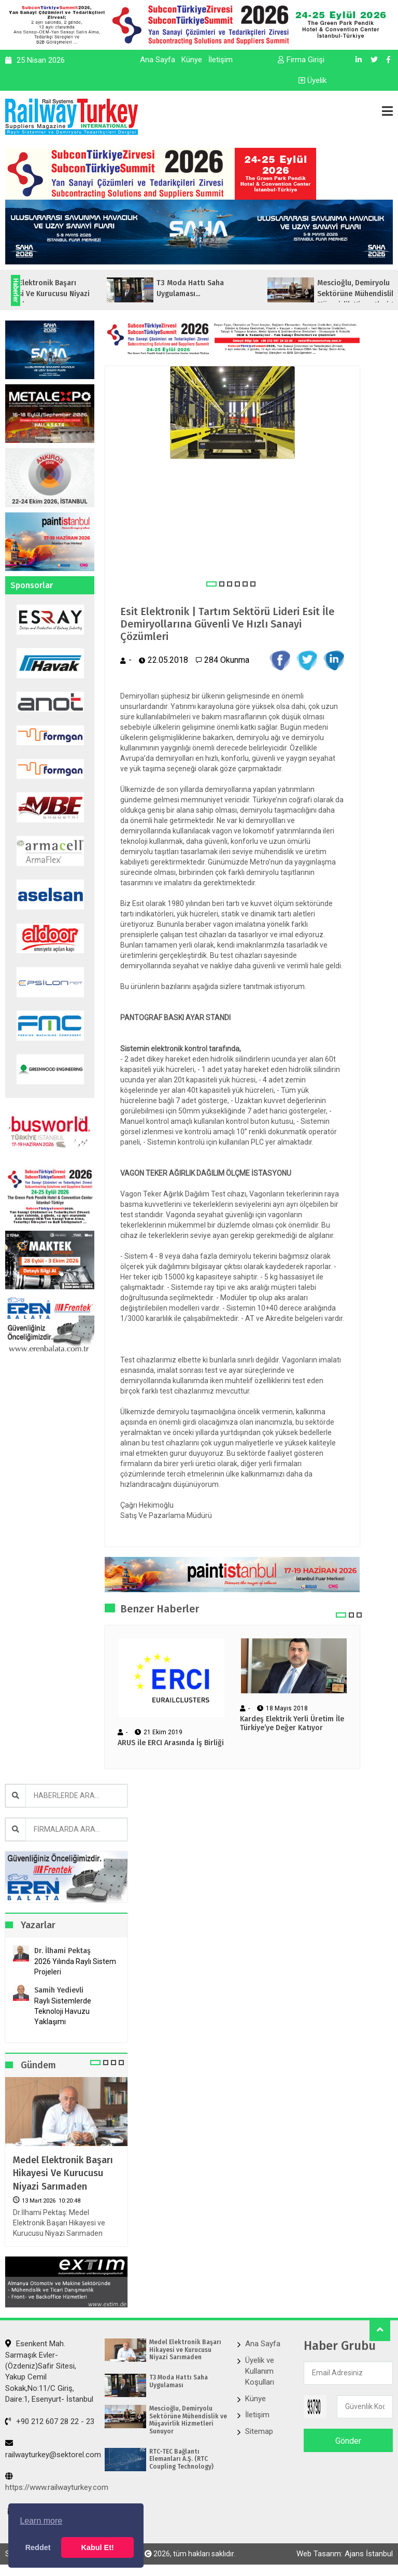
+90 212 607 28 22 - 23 (49, 2421)
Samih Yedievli (58, 1990)
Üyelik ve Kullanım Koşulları (259, 2371)
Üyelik (312, 80)
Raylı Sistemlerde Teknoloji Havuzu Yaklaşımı (62, 2011)
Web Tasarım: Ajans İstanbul (344, 2553)
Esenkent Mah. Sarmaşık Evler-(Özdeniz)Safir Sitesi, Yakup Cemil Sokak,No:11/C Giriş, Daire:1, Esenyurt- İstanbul (49, 2371)
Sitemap (259, 2431)
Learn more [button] (41, 2520)
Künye (191, 59)
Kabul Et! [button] (97, 2547)
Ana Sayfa (157, 59)
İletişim (220, 59)
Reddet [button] (38, 2547)
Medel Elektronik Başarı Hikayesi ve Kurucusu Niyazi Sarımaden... (81, 294)
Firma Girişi (301, 59)
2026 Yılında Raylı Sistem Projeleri (75, 1966)
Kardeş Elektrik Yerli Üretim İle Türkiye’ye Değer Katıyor (292, 1723)
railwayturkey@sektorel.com (53, 2449)
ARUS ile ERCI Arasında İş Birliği (171, 1743)
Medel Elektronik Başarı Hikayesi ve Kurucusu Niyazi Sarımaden (63, 2173)
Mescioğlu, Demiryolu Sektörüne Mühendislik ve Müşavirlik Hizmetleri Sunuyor (188, 2419)
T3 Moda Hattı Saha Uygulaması (178, 2381)
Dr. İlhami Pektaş (62, 1950)
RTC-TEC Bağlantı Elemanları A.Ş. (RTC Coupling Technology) (181, 2459)
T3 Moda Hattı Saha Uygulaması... (228, 288)
